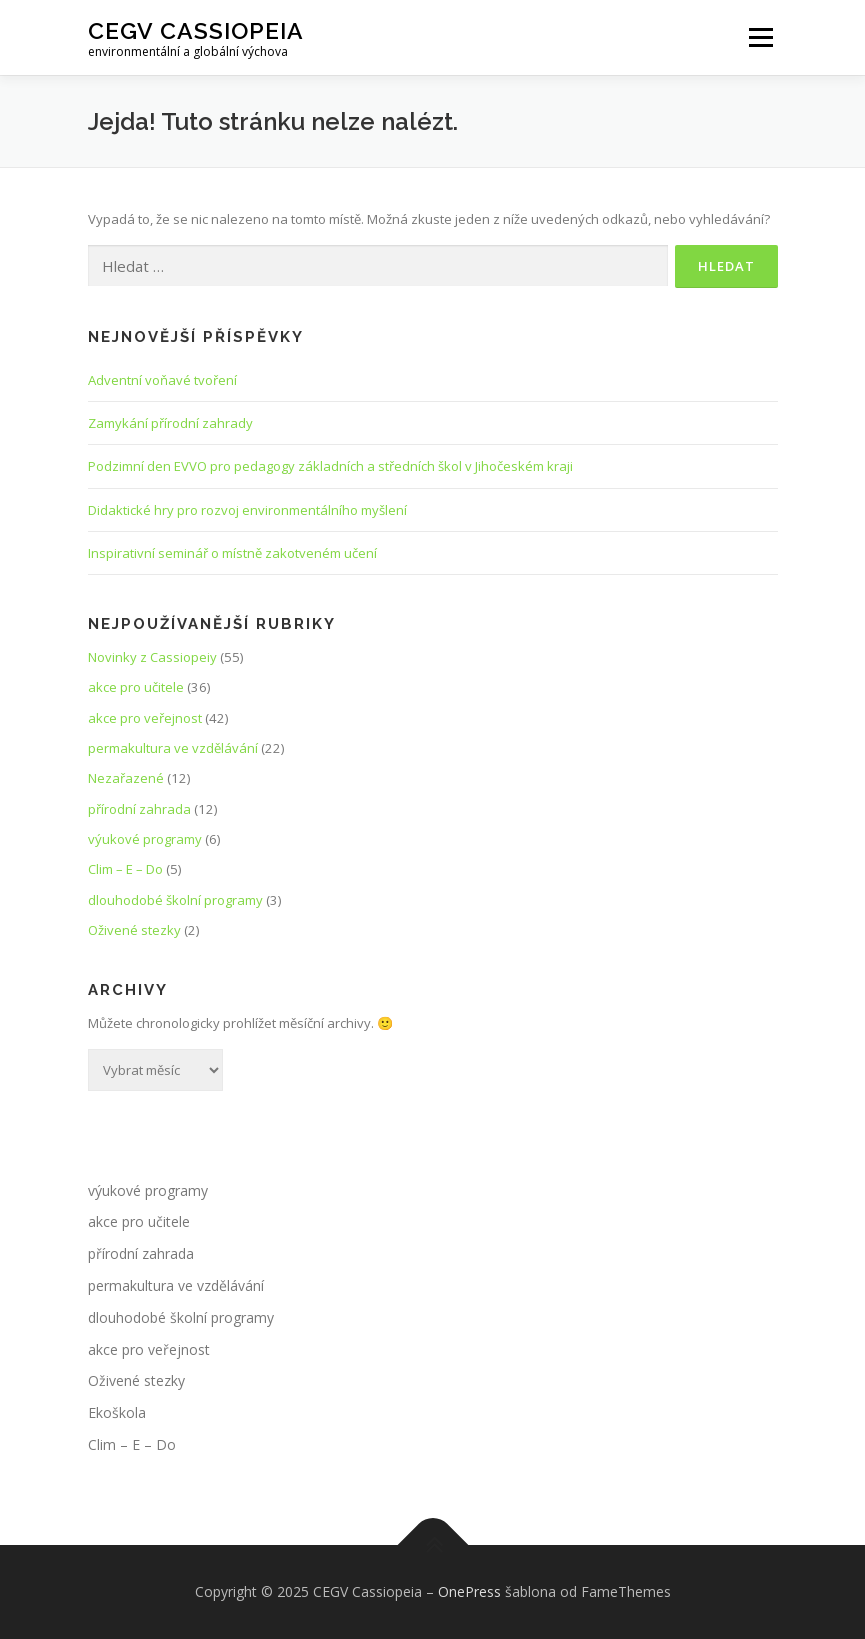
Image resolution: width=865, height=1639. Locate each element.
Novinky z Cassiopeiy (152, 657)
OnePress (469, 1591)
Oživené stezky (134, 930)
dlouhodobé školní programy (175, 900)
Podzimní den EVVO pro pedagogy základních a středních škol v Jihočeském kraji (330, 466)
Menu (760, 37)
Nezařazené (126, 778)
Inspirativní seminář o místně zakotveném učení (232, 553)
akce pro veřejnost (145, 718)
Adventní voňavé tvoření (162, 380)
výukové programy (145, 839)
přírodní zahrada (139, 809)
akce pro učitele (136, 687)
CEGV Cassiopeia (196, 30)
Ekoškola (117, 1412)
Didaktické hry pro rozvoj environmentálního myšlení (247, 510)
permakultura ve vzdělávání (173, 748)
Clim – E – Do (125, 869)
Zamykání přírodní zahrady (170, 423)
